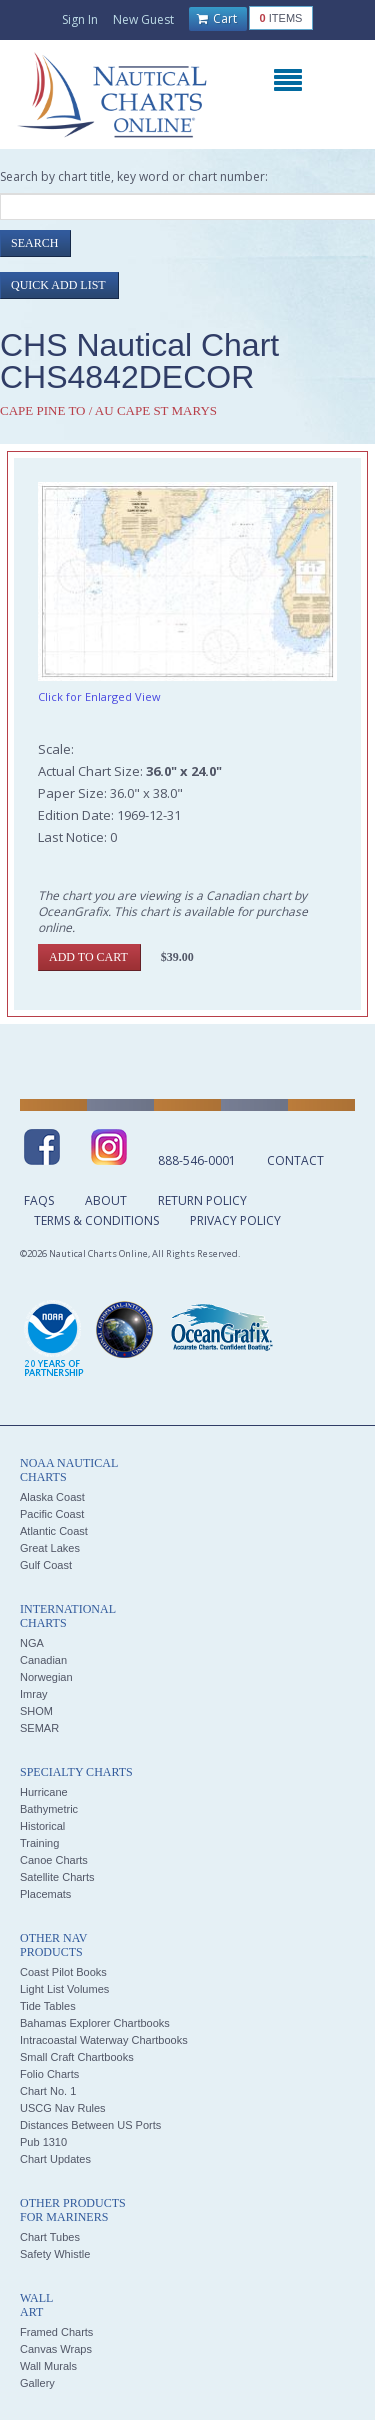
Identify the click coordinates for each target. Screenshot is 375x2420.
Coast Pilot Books (63, 1972)
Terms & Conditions (96, 1220)
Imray (34, 1694)
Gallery (37, 2383)
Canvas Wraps (56, 2349)
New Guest (143, 19)
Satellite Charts (57, 1877)
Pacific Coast (52, 1514)
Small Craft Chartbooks (77, 2057)
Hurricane (44, 1792)
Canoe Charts (54, 1860)
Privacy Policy (235, 1220)
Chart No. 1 (48, 2091)
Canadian (43, 1660)
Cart (217, 19)
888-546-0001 (197, 1160)
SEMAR (39, 1728)
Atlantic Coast (54, 1531)
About (106, 1200)
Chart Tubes (50, 2237)
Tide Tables (48, 2006)
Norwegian (46, 1677)
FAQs (39, 1200)
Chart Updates (55, 2159)
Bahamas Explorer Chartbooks (95, 2023)
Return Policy (202, 1200)
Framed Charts (56, 2332)
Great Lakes (50, 1548)
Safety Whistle (55, 2254)
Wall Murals (48, 2366)
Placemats (45, 1894)
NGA (32, 1643)
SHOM (36, 1711)
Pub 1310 (43, 2142)
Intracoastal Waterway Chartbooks (104, 2040)
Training (39, 1843)
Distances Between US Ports (90, 2125)
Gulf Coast (46, 1565)
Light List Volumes (64, 1989)
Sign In (80, 19)
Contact (295, 1160)
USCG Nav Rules (63, 2108)
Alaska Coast (52, 1497)
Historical (42, 1826)
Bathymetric (49, 1809)
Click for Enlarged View (99, 696)
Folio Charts (49, 2074)
